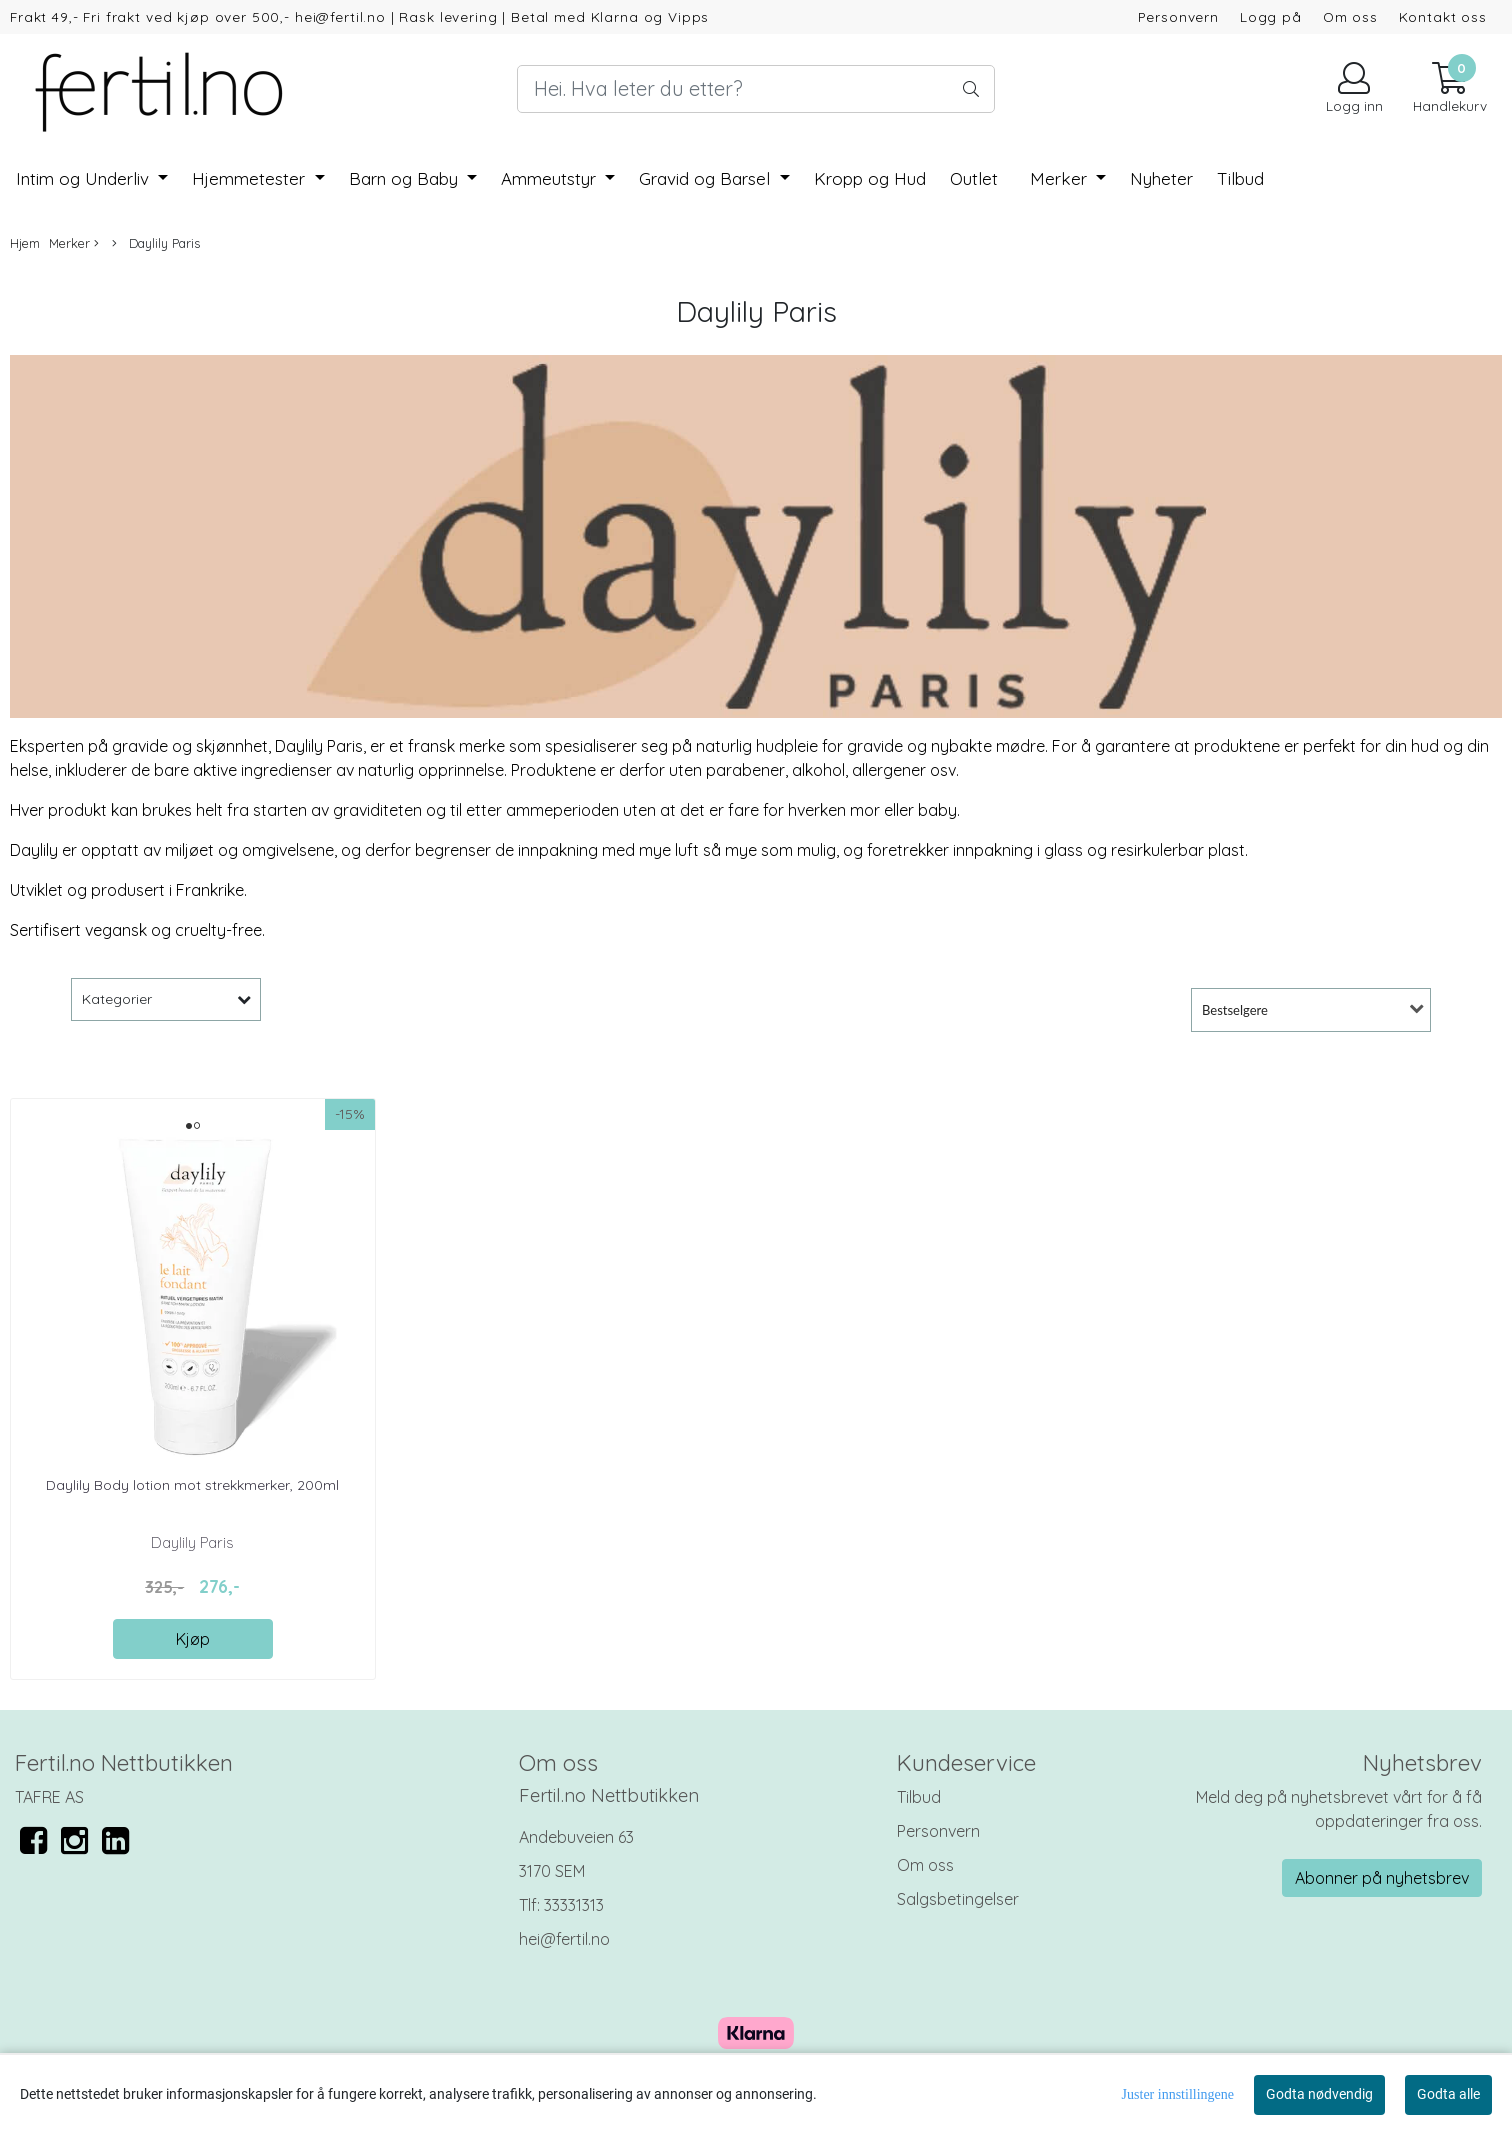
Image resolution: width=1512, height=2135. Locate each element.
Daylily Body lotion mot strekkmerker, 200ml (192, 1485)
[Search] (755, 89)
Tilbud (919, 1797)
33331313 (574, 1905)
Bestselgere (1235, 1010)
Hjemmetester (251, 178)
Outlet (974, 178)
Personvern (1179, 16)
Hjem (25, 243)
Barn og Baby (406, 178)
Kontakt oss (1443, 16)
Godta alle (1448, 2094)
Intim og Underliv (85, 178)
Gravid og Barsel (707, 178)
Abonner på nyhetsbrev (1382, 1878)
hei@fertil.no (564, 1939)
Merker (1061, 178)
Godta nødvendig (1319, 2094)
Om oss (1350, 16)
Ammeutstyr (551, 178)
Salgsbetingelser (958, 1899)
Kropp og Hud (870, 178)
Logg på (1271, 16)
